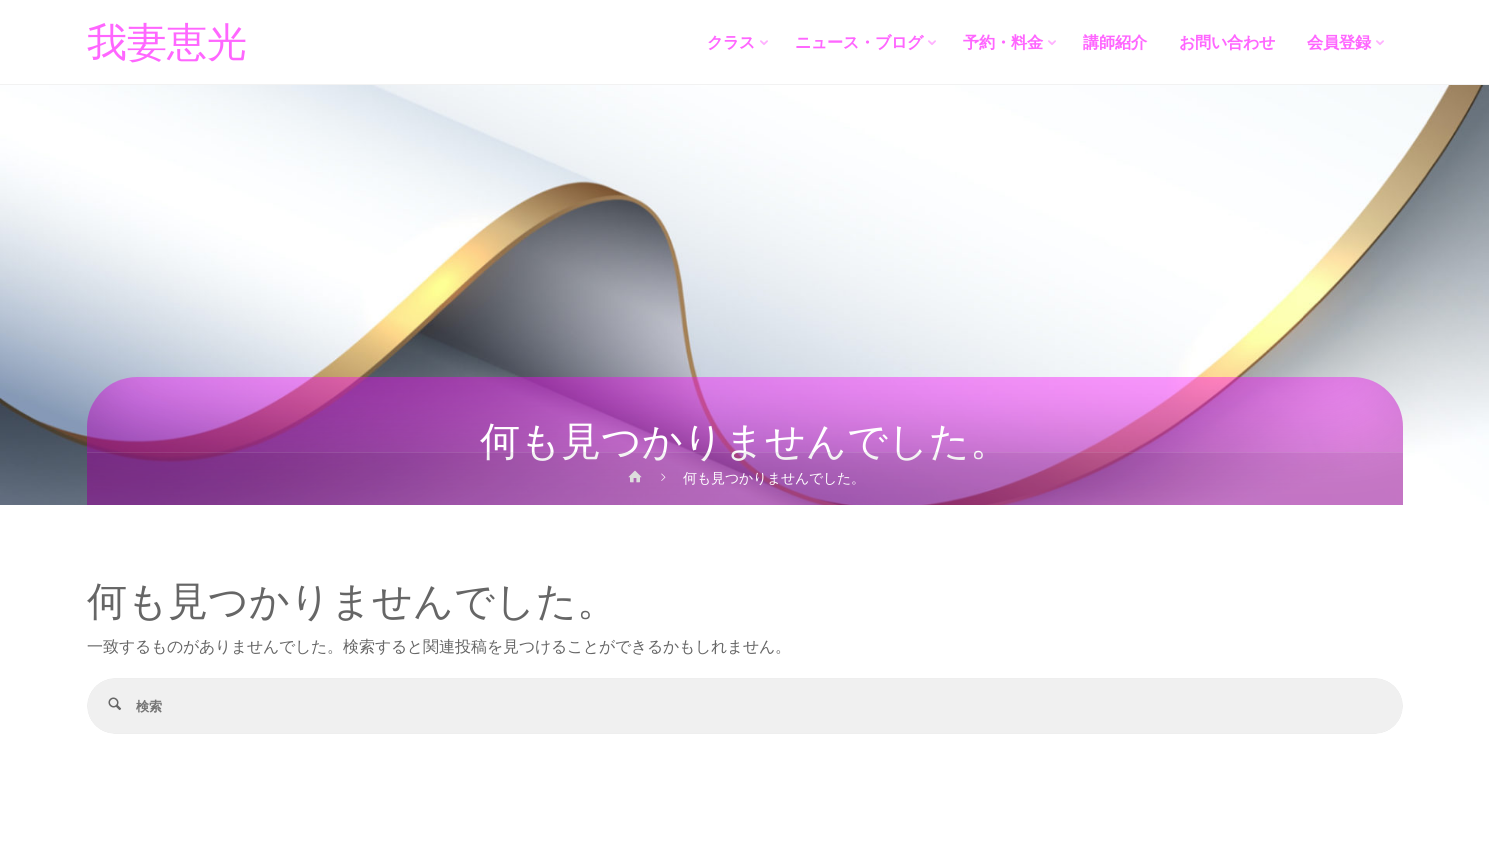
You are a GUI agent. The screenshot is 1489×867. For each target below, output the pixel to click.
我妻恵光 (167, 43)
